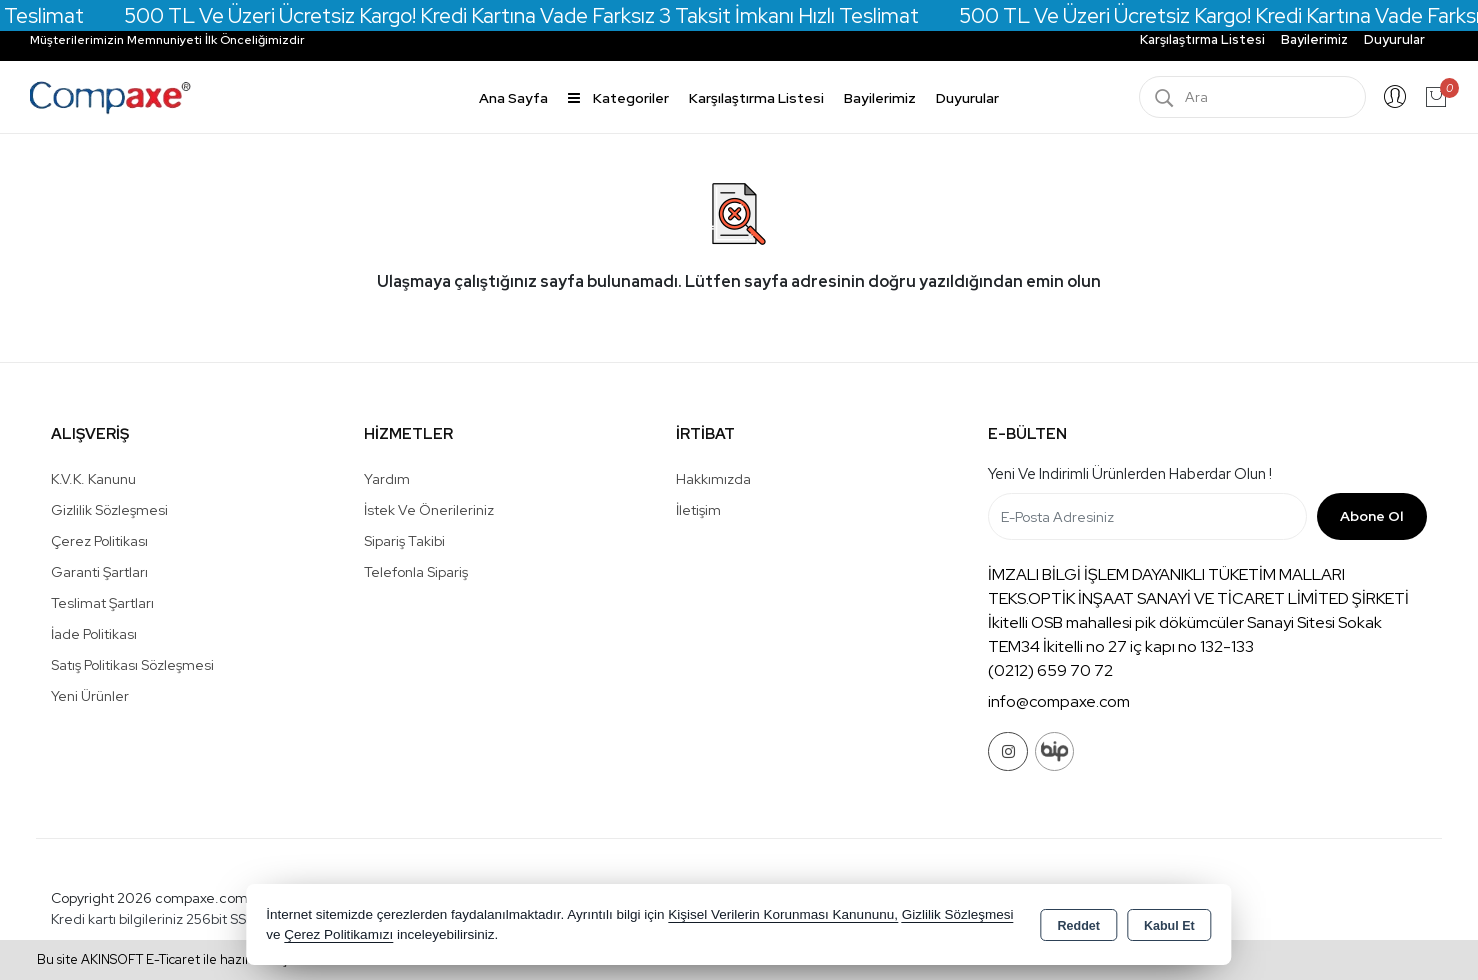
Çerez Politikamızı (338, 934)
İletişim (698, 510)
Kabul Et (1169, 926)
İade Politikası (94, 634)
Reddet (1079, 926)
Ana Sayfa (513, 98)
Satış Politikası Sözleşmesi (132, 665)
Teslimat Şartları (102, 603)
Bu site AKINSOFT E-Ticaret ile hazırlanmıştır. (170, 959)
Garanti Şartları (99, 572)
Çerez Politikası (99, 541)
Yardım (387, 479)
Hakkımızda (713, 479)
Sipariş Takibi (404, 541)
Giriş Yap (1395, 97)
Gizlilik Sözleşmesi (109, 510)
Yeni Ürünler (90, 696)
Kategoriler (618, 98)
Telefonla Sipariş (416, 572)
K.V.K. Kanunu (93, 479)
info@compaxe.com (1059, 701)
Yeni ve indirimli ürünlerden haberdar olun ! (1130, 474)
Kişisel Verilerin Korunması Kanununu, (783, 914)
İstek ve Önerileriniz (429, 510)
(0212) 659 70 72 (1050, 670)
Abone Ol (1371, 516)
